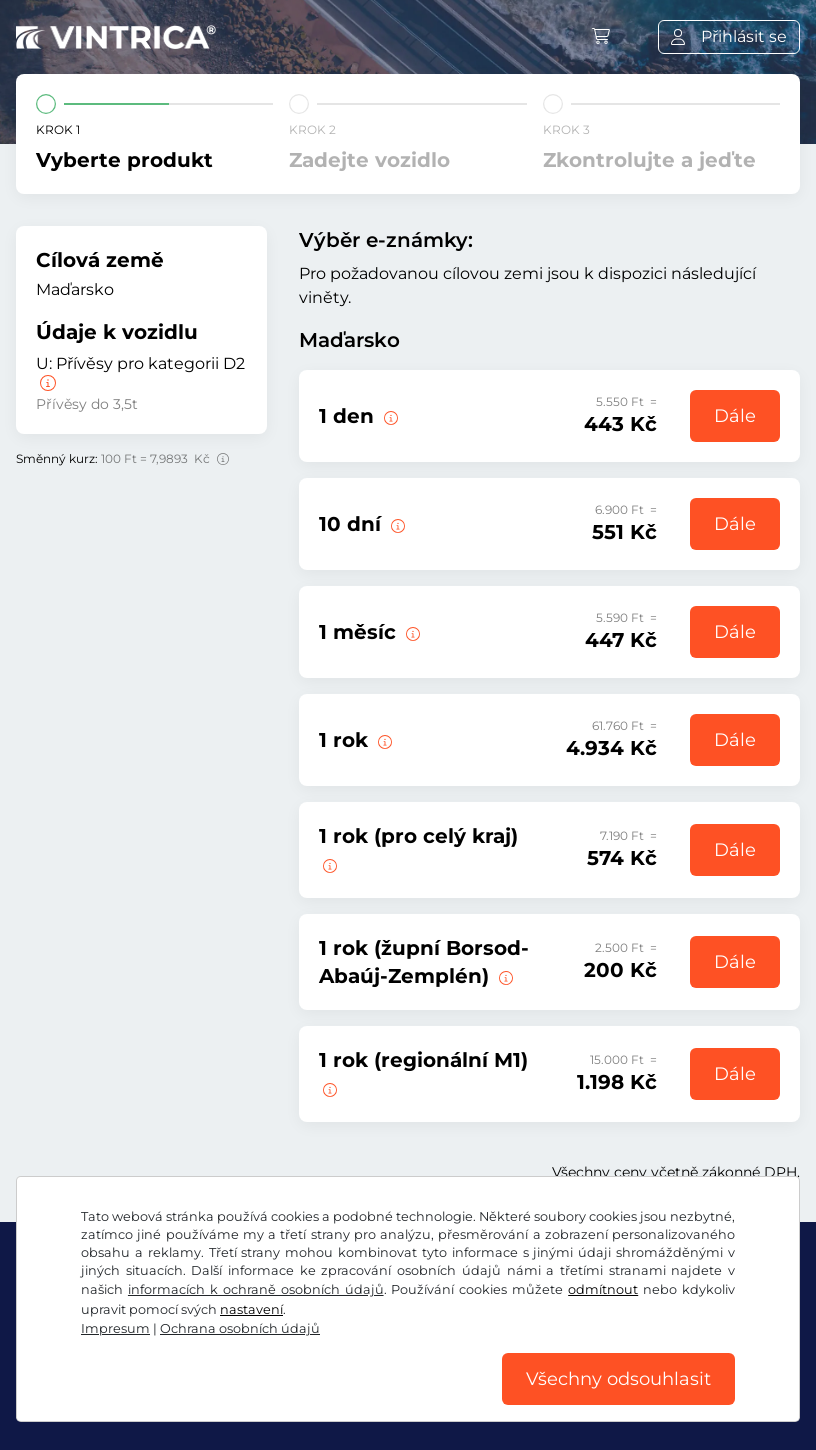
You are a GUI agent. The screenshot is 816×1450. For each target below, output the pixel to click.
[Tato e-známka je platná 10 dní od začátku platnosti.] (396, 524)
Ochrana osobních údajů (240, 1328)
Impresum (115, 1328)
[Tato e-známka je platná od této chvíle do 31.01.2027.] (383, 740)
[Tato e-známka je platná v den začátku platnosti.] (389, 416)
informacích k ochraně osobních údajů (256, 1289)
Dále (735, 416)
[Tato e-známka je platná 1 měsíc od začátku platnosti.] (411, 632)
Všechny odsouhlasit (618, 1379)
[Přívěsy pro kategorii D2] (46, 383)
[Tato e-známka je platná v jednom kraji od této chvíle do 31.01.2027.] (328, 864)
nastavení (251, 1309)
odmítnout (603, 1289)
